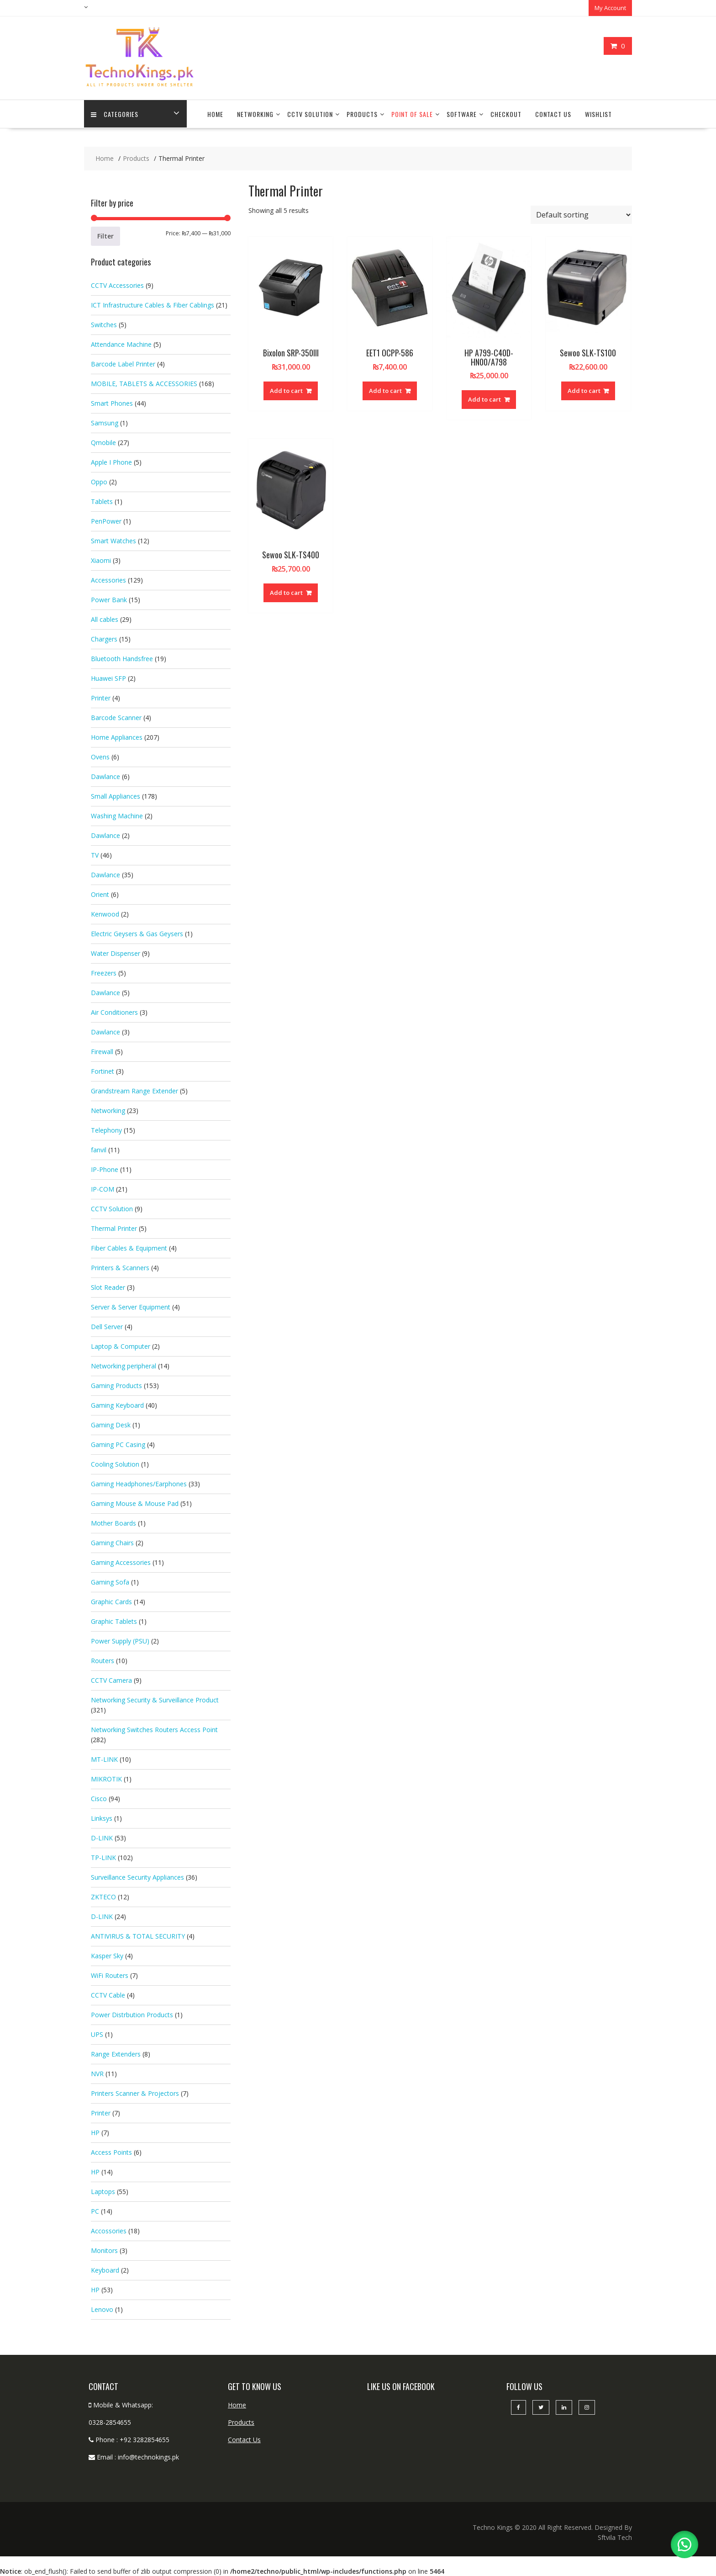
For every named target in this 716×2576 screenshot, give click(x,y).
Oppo (99, 481)
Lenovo (102, 2308)
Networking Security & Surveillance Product (155, 1699)
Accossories (108, 2230)
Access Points (111, 2151)
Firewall (102, 1050)
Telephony (106, 1129)
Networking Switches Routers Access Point (154, 1728)
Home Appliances (116, 736)
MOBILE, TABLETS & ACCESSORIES (144, 382)
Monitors (104, 2249)
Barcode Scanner (116, 716)
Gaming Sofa (110, 1581)
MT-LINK (104, 1758)
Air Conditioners (114, 1011)
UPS (97, 2033)
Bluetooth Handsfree (122, 657)
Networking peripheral (123, 1365)
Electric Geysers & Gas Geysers (137, 932)
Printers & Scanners (120, 1266)
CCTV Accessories (117, 284)
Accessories (108, 579)
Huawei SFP (108, 677)
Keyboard (105, 2269)
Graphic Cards (111, 1600)
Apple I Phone (111, 461)
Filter (105, 235)
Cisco (99, 1797)
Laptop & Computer (120, 1345)
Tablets (102, 500)
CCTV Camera (111, 1679)
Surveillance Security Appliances (137, 1876)
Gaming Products (116, 1384)
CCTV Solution (310, 113)
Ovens (100, 756)
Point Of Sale (412, 113)
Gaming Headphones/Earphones (139, 1483)
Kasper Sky (107, 1955)
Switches (104, 323)
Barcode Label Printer (123, 363)
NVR (97, 2072)
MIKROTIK (106, 1778)
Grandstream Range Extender (134, 1090)
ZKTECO (103, 1896)
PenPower (106, 520)
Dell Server (107, 1325)
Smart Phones (112, 402)
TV (95, 854)
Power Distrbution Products (132, 2013)
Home (215, 113)
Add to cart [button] (286, 390)
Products (362, 113)
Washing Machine (117, 815)
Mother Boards (113, 1522)
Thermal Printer (114, 1227)
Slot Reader (108, 1286)
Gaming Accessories (121, 1561)
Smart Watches (113, 539)
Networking (255, 113)
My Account (610, 8)
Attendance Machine (121, 343)
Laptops (103, 2190)
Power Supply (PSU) (120, 1640)
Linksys (101, 1817)
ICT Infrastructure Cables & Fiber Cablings (152, 304)
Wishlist (598, 113)
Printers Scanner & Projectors (135, 2092)
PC (95, 2210)
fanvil (98, 1149)
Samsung (104, 422)
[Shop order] (581, 214)
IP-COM (102, 1188)
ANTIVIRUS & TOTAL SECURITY (138, 1935)
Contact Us (553, 113)
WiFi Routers (109, 1974)
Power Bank (109, 598)
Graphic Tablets (114, 1620)
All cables (104, 618)
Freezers (103, 972)
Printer (101, 697)
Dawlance (105, 775)
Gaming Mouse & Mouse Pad (135, 1502)
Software (462, 113)
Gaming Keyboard (117, 1404)
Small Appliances (115, 795)
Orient (100, 893)
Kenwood (105, 913)
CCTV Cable (108, 1994)
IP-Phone (104, 1168)
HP (95, 2131)
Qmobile (103, 441)
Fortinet (102, 1070)
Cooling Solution (115, 1463)
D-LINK (102, 1837)
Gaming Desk (111, 1424)
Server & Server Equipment (130, 1306)
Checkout (505, 113)
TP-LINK (103, 1856)
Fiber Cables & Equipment (129, 1247)
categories (114, 113)
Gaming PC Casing (118, 1443)
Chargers (104, 638)
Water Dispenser (115, 952)
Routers (102, 1659)
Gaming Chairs (112, 1541)
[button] (684, 2544)
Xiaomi (101, 559)
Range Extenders (116, 2053)
